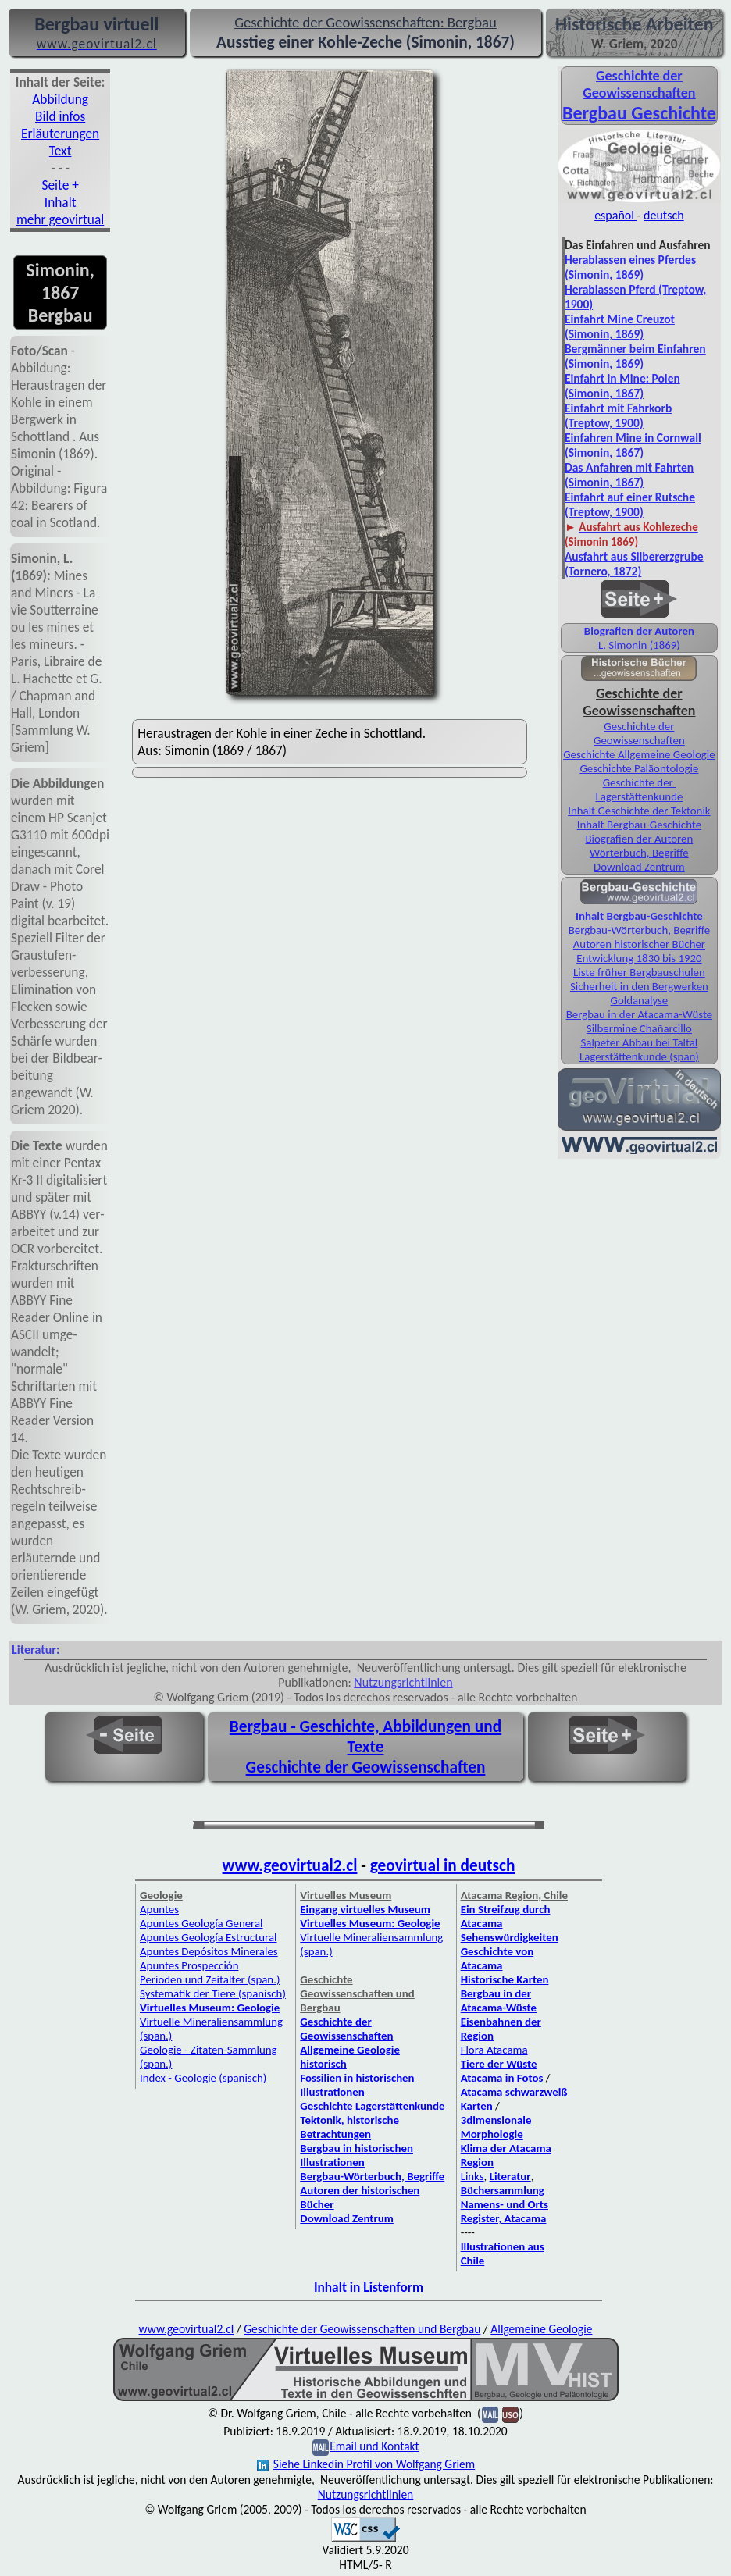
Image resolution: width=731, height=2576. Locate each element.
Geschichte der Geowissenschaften (639, 733)
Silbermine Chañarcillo (639, 1028)
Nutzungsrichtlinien (403, 1682)
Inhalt (61, 202)
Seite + (59, 185)
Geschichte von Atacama (497, 1958)
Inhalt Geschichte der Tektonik (639, 810)
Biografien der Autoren (639, 631)
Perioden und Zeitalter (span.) (210, 1979)
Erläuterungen (60, 133)
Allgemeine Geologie (541, 2328)
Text (60, 150)
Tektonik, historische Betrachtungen (349, 2127)
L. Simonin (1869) (639, 645)
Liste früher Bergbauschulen (639, 972)
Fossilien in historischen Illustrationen (357, 2085)
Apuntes (159, 1909)
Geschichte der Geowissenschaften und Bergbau (362, 2328)
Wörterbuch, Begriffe (639, 853)
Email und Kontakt (374, 2446)
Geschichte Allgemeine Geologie (639, 754)
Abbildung (60, 99)
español (615, 215)
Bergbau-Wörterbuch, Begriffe (639, 930)
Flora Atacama (494, 2050)
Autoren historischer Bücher (639, 944)
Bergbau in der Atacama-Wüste (639, 1014)
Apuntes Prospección (189, 1965)
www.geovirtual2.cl (290, 1865)
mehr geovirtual (60, 219)
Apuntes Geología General (201, 1923)
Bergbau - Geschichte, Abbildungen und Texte (365, 1736)
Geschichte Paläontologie (638, 768)
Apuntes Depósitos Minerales (209, 1951)
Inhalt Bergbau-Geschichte (639, 825)
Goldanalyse (640, 1000)
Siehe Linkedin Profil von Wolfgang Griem (366, 2464)
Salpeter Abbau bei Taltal (639, 1042)
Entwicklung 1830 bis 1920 (639, 958)
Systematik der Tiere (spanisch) (213, 1993)
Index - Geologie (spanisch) (203, 2078)
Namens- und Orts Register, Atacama (504, 2211)
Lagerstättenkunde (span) (639, 1056)
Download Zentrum (639, 867)
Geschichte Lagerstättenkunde (372, 2106)
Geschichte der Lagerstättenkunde (639, 789)
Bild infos (60, 116)
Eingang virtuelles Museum (365, 1909)
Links (472, 2176)
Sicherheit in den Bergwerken (639, 986)
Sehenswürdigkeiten (509, 1937)
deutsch (664, 215)
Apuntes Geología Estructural (208, 1937)
